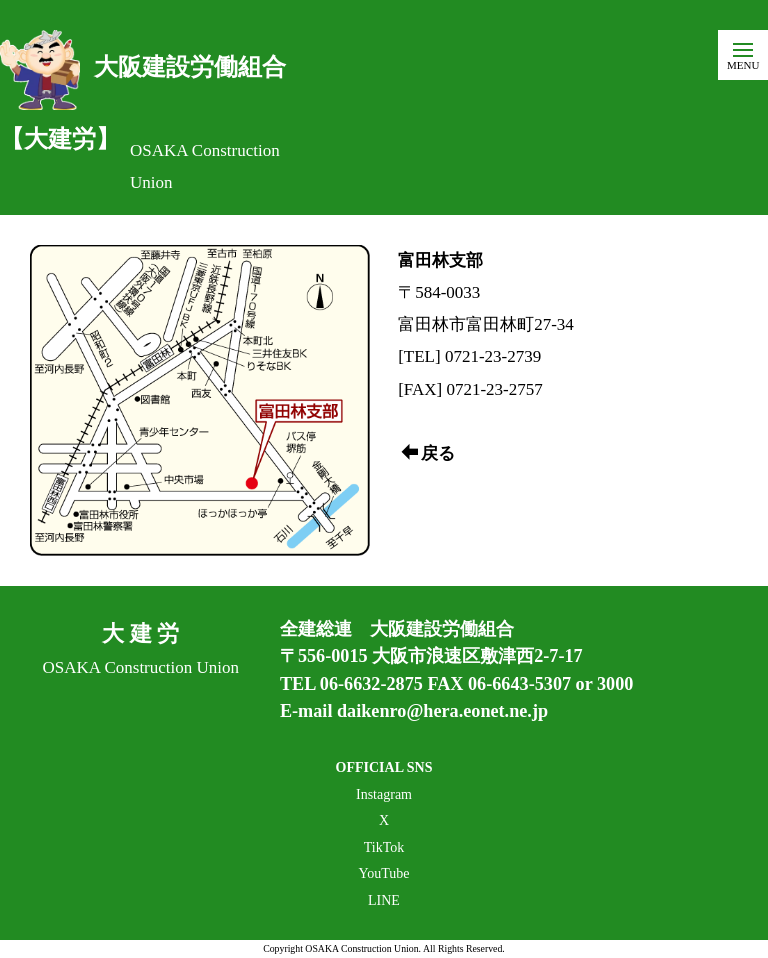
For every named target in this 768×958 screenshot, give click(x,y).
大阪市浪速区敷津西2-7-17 (477, 656)
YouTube (384, 873)
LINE (384, 900)
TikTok (384, 847)
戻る (428, 453)
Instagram (384, 794)
